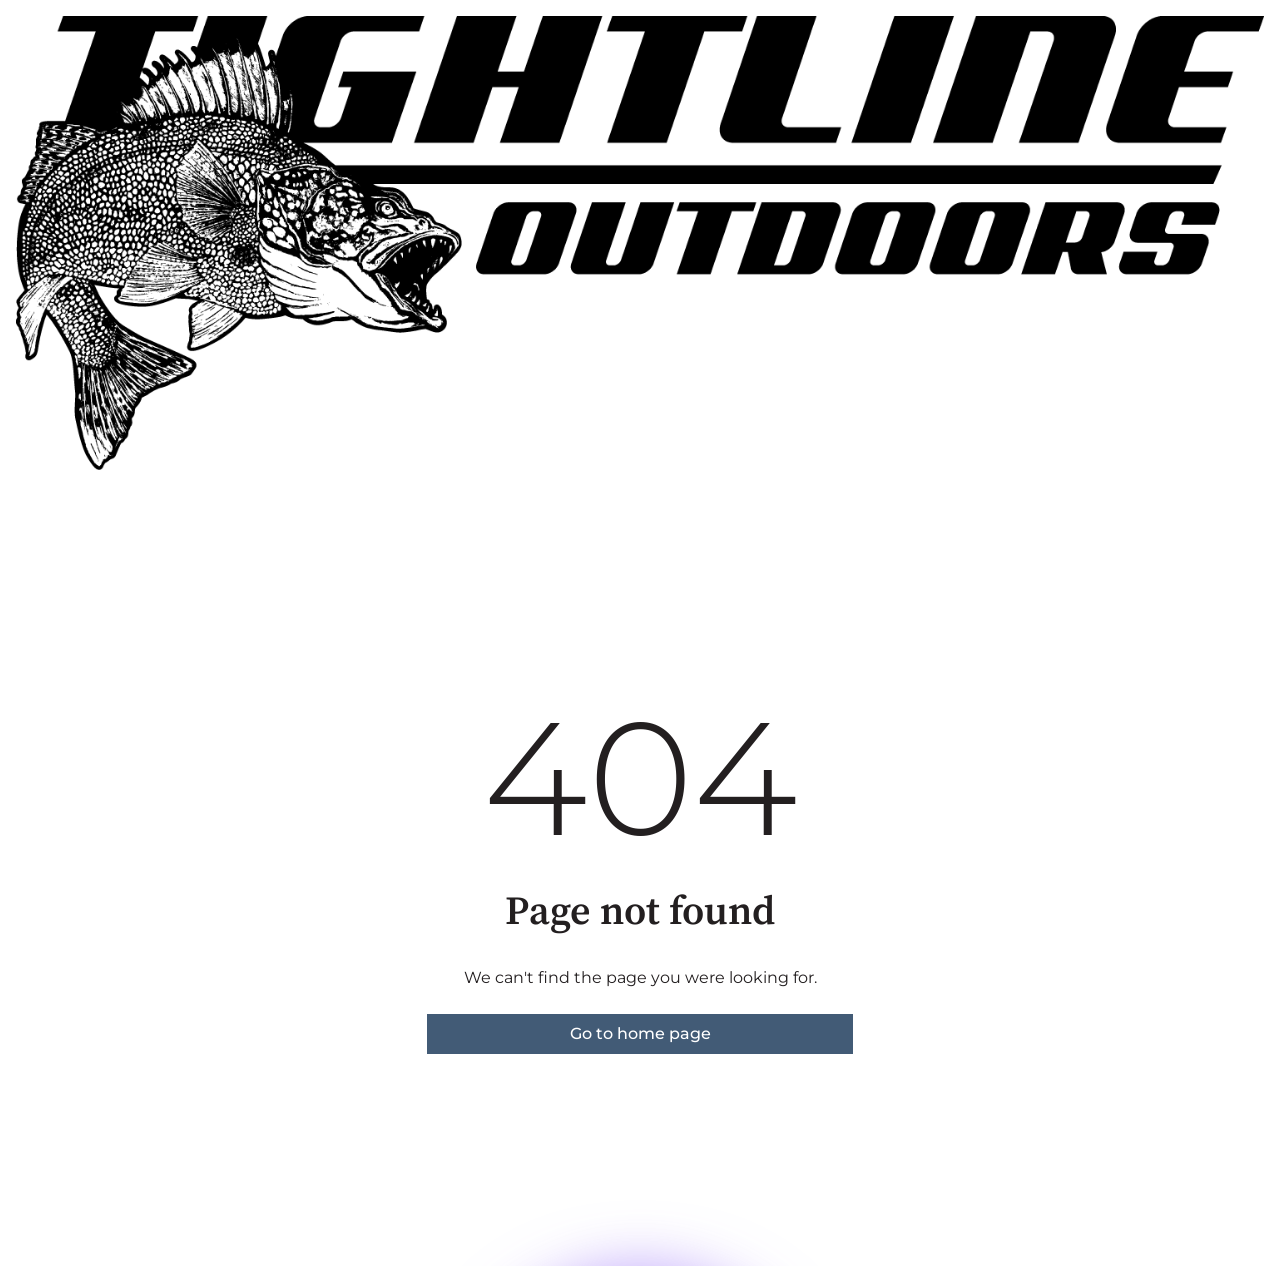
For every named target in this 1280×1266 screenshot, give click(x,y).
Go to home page (640, 1033)
